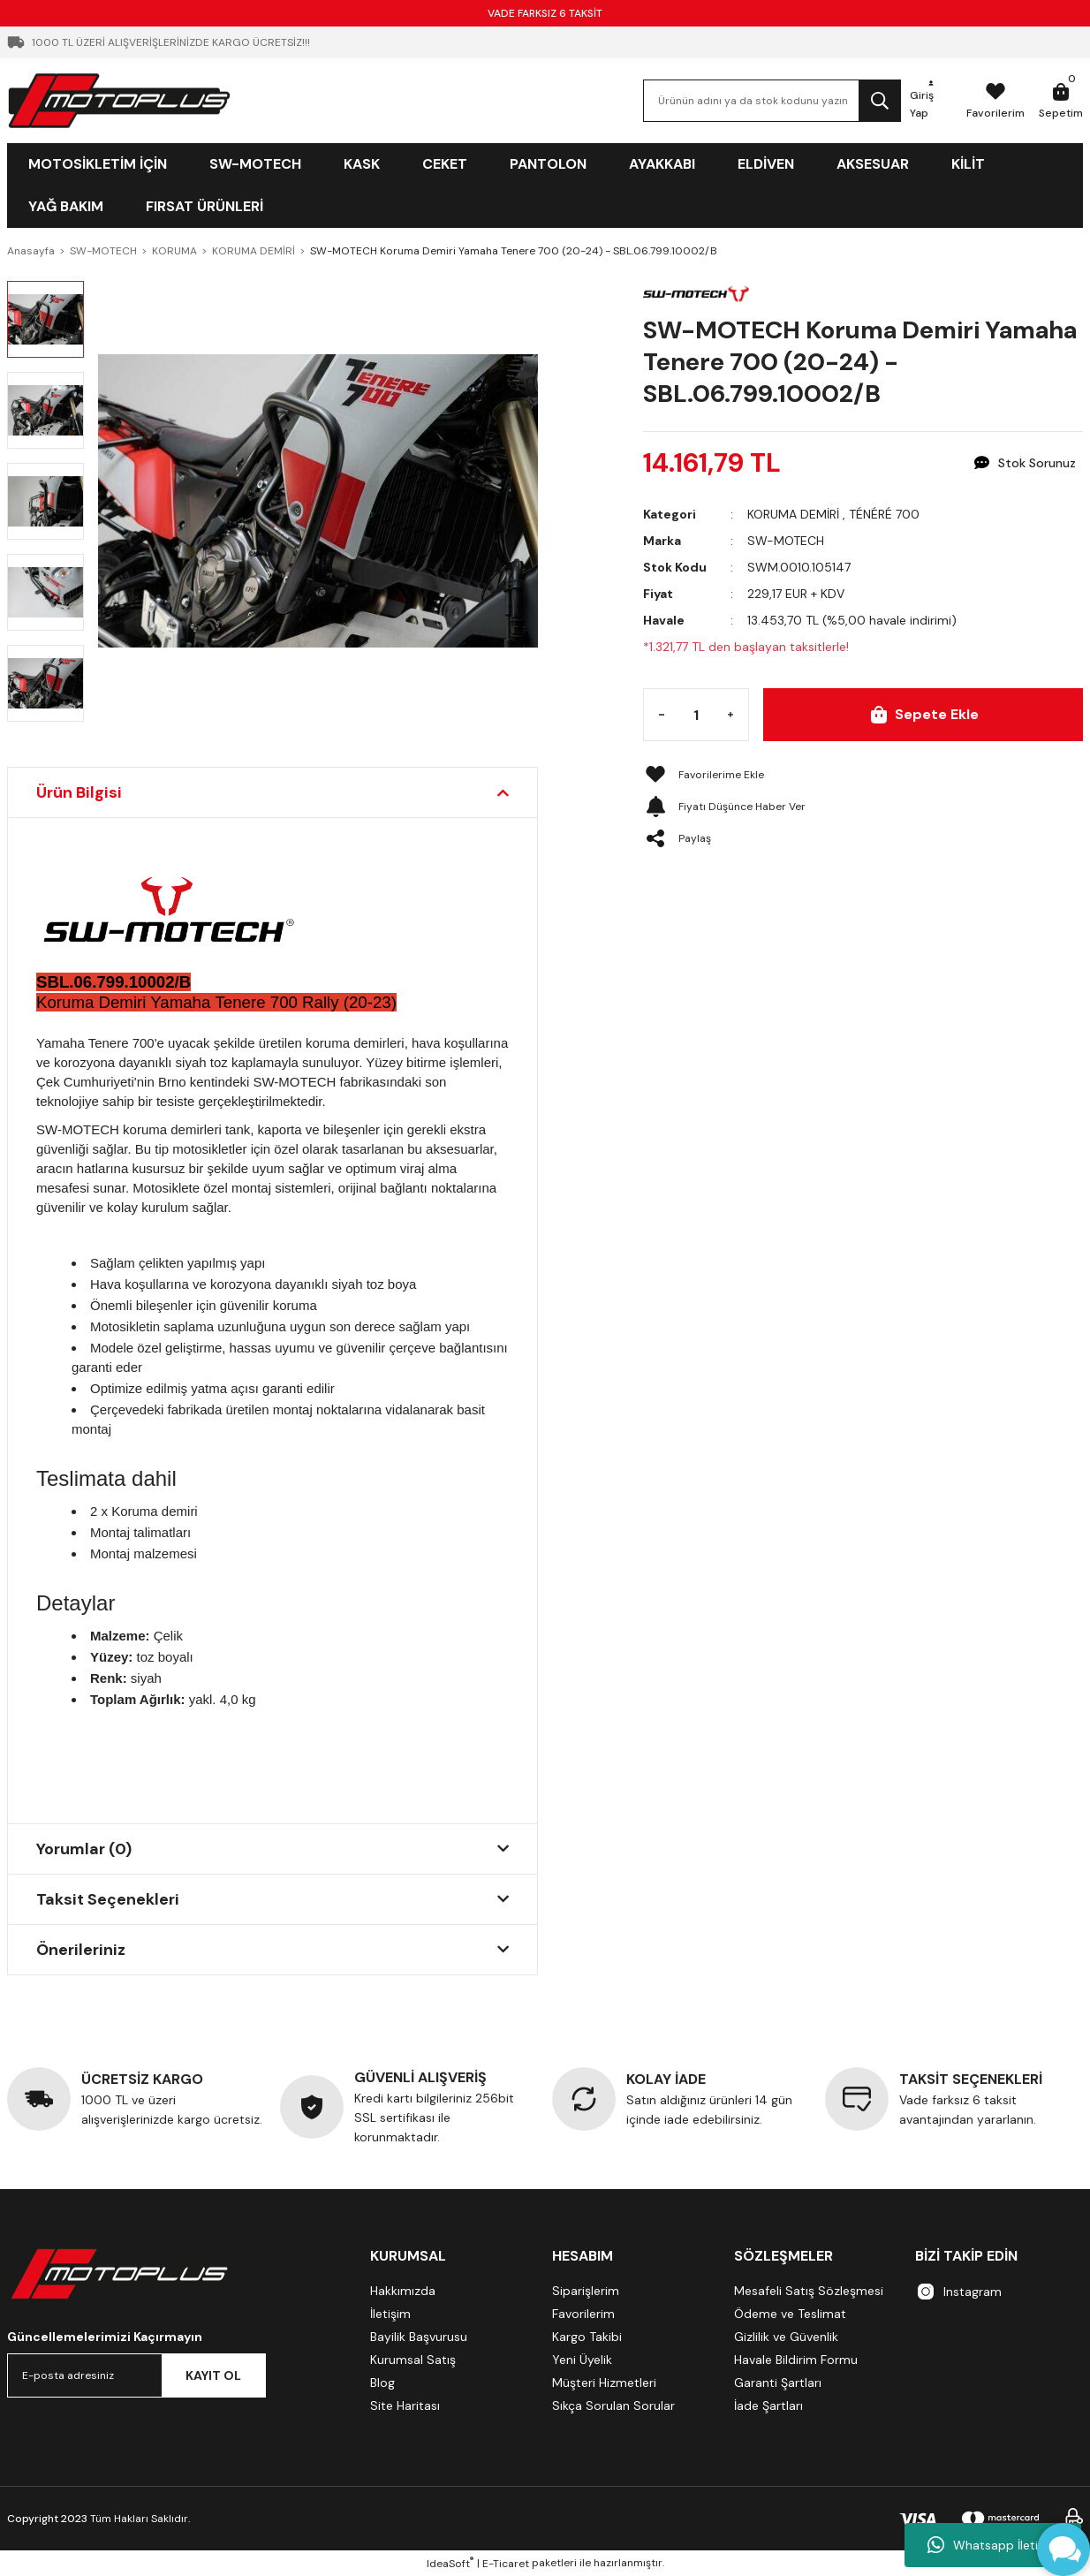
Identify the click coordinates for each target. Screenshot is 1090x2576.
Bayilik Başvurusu (418, 2337)
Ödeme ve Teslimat (790, 2314)
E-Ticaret (505, 2564)
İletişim (390, 2314)
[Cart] (1061, 101)
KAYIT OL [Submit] (213, 2375)
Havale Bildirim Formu (796, 2360)
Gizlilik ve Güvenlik (786, 2337)
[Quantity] (696, 714)
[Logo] (119, 100)
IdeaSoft (450, 2563)
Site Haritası (405, 2405)
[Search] (772, 101)
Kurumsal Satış (413, 2360)
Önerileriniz (80, 1949)
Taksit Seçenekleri (107, 1899)
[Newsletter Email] (136, 2375)
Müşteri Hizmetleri (604, 2382)
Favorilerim (583, 2314)
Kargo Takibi (587, 2337)
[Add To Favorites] (863, 774)
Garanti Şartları (777, 2382)
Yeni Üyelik (582, 2360)
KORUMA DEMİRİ (793, 514)
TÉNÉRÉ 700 (884, 514)
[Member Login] (931, 101)
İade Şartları (768, 2405)
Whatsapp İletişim (992, 2545)
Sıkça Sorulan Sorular (613, 2405)
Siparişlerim (585, 2291)
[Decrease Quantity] (661, 714)
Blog (382, 2382)
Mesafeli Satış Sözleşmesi (808, 2291)
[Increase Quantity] (730, 714)
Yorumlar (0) (84, 1849)
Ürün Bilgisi (79, 792)
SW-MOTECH (785, 541)
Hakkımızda (402, 2291)
